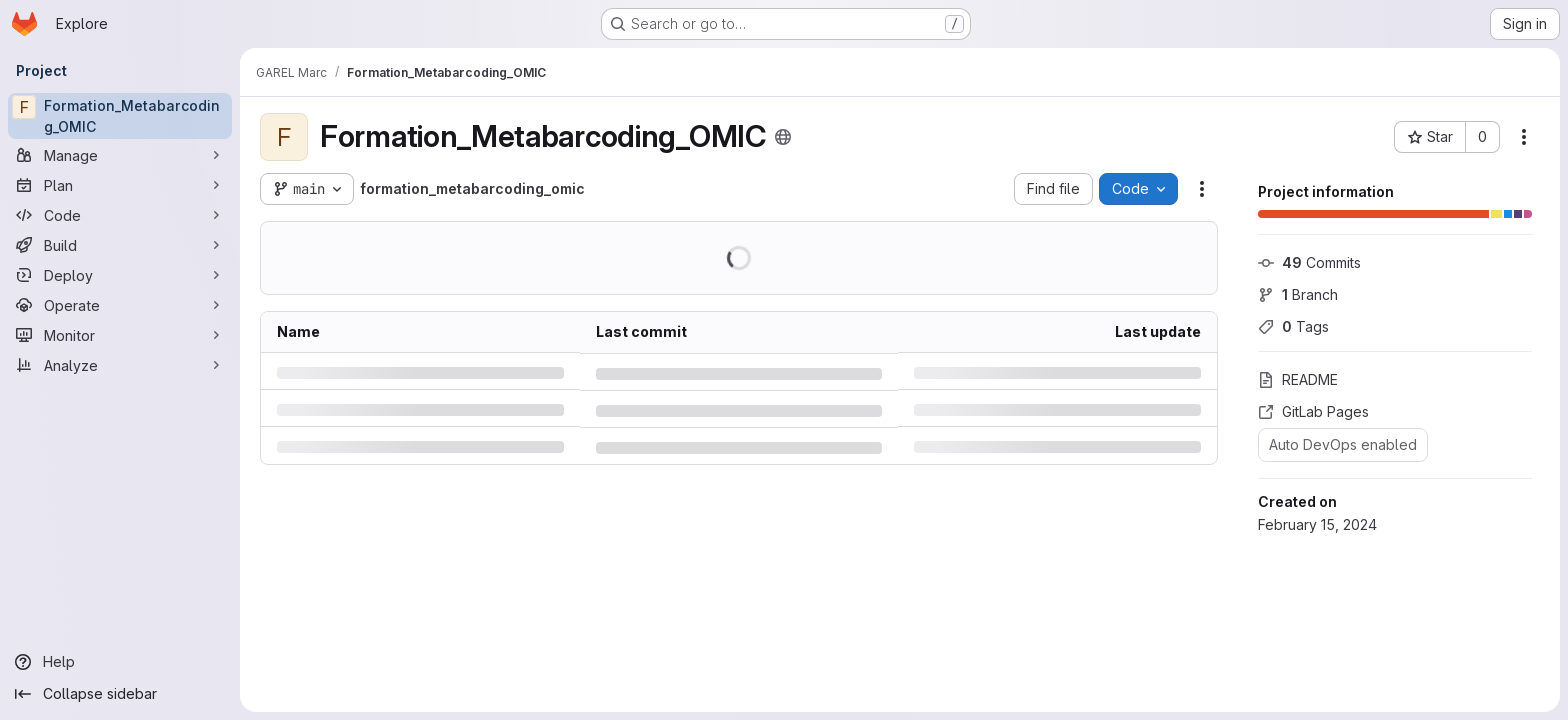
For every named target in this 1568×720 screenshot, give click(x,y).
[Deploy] (120, 275)
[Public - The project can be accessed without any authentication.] (783, 137)
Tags (1293, 326)
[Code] (120, 215)
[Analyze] (120, 365)
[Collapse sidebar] (120, 694)
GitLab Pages (1313, 411)
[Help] (120, 662)
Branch (1298, 294)
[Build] (120, 245)
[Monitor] (120, 335)
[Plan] (120, 185)
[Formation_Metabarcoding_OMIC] (120, 116)
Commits (1309, 262)
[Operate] (120, 305)
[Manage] (120, 155)
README (1298, 379)
